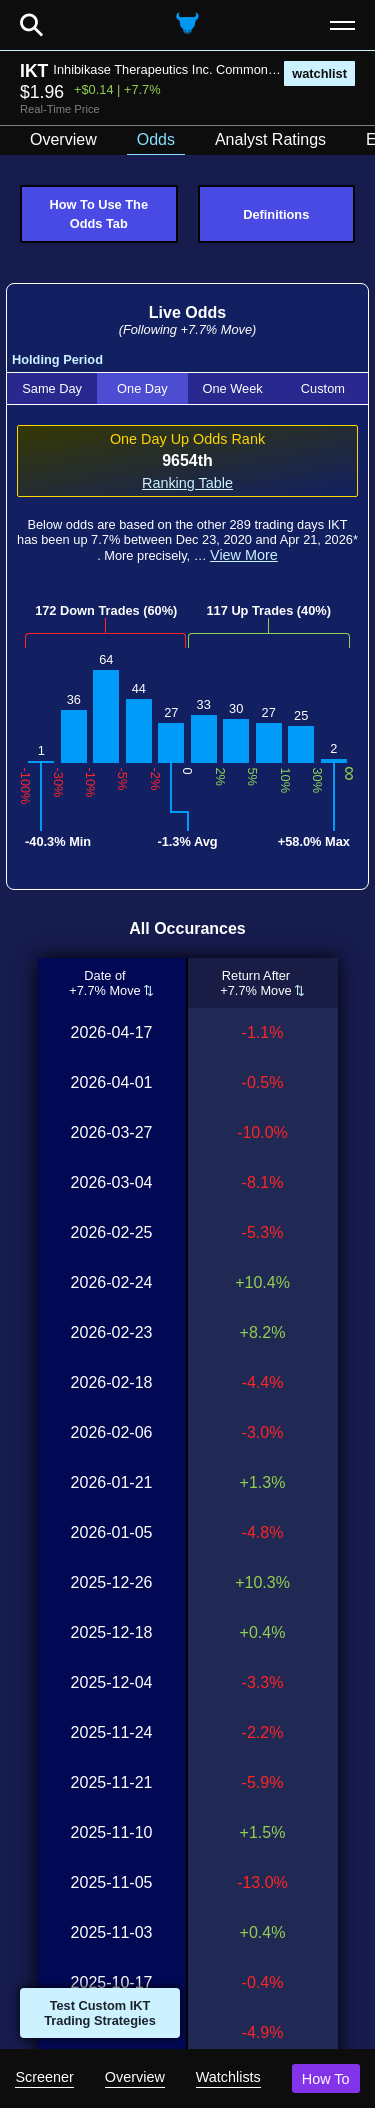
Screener (44, 2077)
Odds (156, 139)
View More (244, 555)
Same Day (52, 388)
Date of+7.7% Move (105, 983)
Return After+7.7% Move (256, 983)
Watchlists (228, 2077)
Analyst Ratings (270, 139)
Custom (323, 388)
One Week (233, 388)
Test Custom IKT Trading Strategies (100, 2013)
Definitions (276, 214)
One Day (142, 388)
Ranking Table (187, 483)
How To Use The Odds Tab (98, 214)
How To (326, 2079)
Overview (135, 2077)
